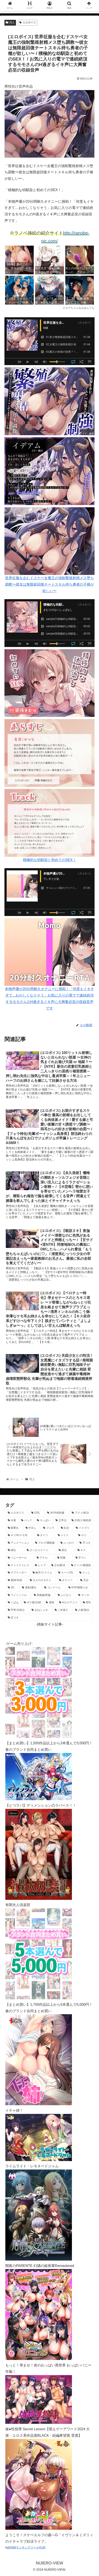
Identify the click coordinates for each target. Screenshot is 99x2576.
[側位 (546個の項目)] (15, 1550)
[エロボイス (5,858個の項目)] (17, 1513)
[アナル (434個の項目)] (45, 1558)
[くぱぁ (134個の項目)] (13, 1602)
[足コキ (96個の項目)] (49, 1617)
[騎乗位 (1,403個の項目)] (14, 1528)
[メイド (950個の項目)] (65, 1535)
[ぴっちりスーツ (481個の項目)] (40, 1550)
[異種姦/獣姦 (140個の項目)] (43, 1595)
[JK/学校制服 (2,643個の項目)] (57, 1513)
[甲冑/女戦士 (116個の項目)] (17, 1610)
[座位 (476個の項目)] (66, 1550)
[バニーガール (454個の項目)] (20, 1558)
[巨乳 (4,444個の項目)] (36, 1513)
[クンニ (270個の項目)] (85, 1572)
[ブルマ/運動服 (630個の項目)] (45, 1543)
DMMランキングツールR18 (26, 2547)
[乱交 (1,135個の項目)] (66, 1528)
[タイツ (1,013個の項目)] (45, 1535)
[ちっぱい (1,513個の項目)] (44, 1520)
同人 (10, 22)
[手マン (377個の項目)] (83, 1558)
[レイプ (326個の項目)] (40, 1565)
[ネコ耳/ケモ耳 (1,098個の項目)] (20, 1535)
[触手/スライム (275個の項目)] (43, 1572)
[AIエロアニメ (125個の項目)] (68, 1602)
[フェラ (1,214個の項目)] (49, 1528)
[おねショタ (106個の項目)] (41, 1610)
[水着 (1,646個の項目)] (12, 1520)
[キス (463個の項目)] (84, 1550)
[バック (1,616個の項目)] (26, 1520)
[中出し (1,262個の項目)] (32, 1528)
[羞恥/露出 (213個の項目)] (30, 1587)
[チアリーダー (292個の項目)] (18, 1572)
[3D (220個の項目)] (12, 1587)
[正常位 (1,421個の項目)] (61, 1520)
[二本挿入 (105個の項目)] (62, 1610)
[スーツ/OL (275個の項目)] (66, 1572)
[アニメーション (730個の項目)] (19, 1543)
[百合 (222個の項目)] (85, 1580)
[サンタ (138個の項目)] (84, 1595)
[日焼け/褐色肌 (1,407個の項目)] (81, 1520)
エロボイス (27, 22)
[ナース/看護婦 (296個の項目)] (81, 1565)
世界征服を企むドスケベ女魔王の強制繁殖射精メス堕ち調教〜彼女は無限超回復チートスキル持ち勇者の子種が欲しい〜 (49, 512)
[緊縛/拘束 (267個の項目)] (16, 1580)
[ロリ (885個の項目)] (84, 1535)
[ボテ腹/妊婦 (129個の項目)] (32, 1602)
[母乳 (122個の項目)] (87, 1602)
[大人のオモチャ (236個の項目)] (42, 1580)
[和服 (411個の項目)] (64, 1558)
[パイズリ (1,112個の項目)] (83, 1528)
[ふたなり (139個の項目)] (65, 1595)
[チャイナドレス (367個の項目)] (19, 1565)
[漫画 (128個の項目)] (50, 1602)
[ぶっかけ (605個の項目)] (67, 1543)
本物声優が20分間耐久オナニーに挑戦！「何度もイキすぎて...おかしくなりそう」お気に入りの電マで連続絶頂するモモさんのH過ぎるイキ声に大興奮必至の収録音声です (49, 964)
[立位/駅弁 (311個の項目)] (58, 1565)
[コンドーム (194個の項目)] (53, 1587)
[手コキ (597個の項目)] (85, 1543)
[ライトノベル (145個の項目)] (18, 1595)
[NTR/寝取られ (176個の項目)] (79, 1587)
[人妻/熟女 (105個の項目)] (83, 1610)
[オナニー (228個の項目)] (67, 1580)
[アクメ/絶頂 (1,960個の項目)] (81, 1513)
